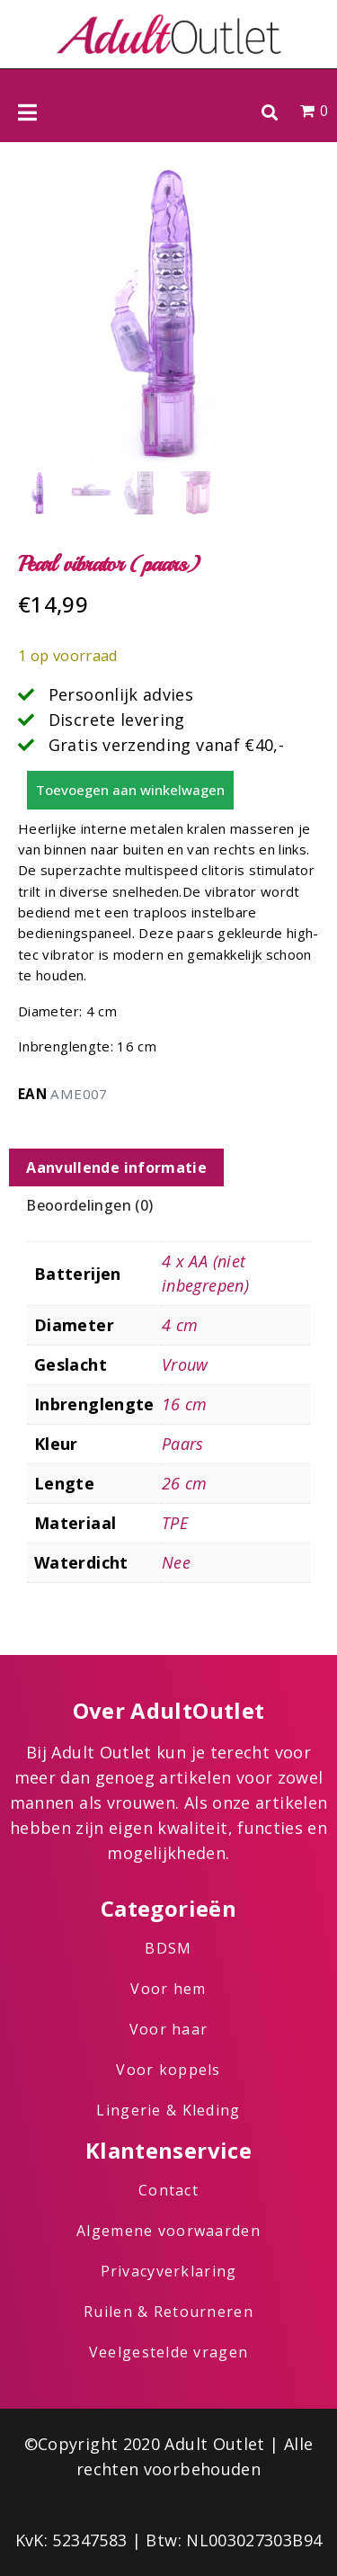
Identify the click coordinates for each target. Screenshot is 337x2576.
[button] (269, 112)
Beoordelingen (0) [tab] (89, 1205)
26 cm (185, 1483)
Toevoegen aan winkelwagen (130, 790)
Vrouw (185, 1364)
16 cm (185, 1404)
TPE (175, 1523)
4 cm (180, 1325)
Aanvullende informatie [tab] (116, 1167)
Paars (183, 1443)
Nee (176, 1562)
